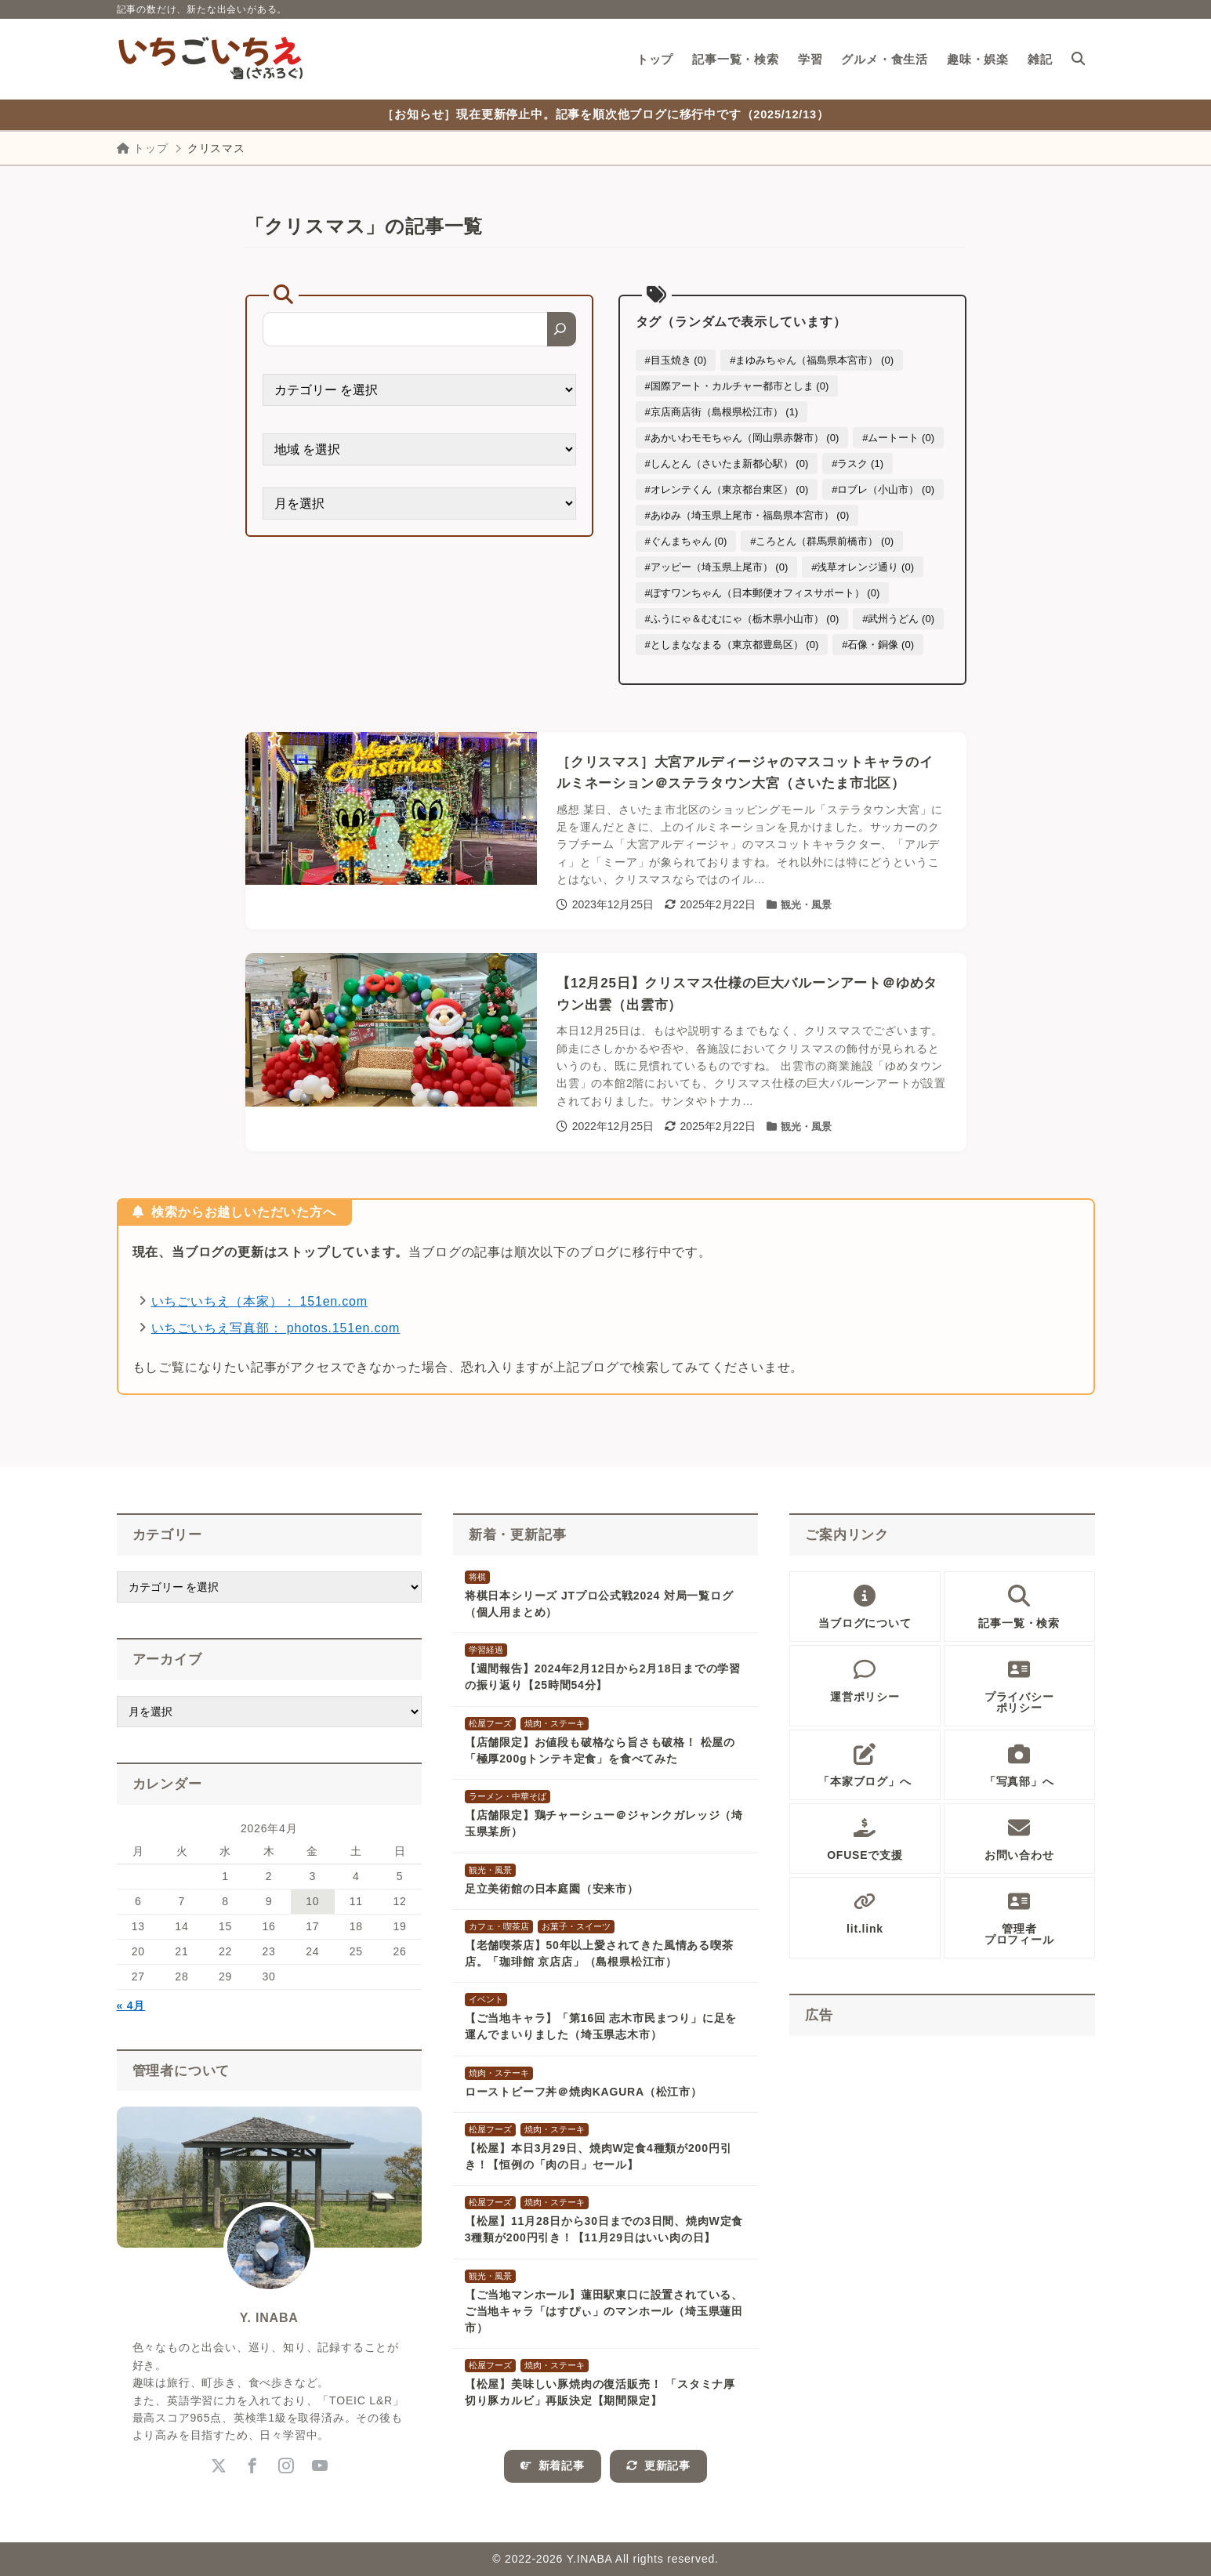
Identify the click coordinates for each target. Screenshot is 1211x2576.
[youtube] (319, 2466)
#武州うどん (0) (898, 619)
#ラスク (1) (857, 463)
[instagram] (285, 2466)
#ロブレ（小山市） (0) (883, 489)
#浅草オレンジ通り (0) (862, 567)
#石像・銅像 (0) (878, 644)
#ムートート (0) (898, 438)
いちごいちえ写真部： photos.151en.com (276, 1328)
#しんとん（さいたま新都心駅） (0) (727, 463)
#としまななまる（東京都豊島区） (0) (732, 644)
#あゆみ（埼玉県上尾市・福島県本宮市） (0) (747, 515)
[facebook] (252, 2466)
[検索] (561, 329)
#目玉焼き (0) (676, 360)
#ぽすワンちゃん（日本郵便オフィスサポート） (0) (762, 593)
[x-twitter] (218, 2466)
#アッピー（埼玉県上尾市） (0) (717, 567)
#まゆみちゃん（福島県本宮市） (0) (812, 360)
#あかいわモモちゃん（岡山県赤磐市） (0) (742, 438)
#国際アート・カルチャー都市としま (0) (737, 386)
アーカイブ (167, 1659)
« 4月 (131, 2005)
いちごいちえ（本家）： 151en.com (259, 1301)
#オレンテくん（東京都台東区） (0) (727, 489)
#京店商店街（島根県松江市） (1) (722, 412)
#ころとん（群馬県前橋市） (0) (822, 541)
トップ (143, 148)
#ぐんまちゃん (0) (686, 541)
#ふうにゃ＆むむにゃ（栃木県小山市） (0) (742, 619)
